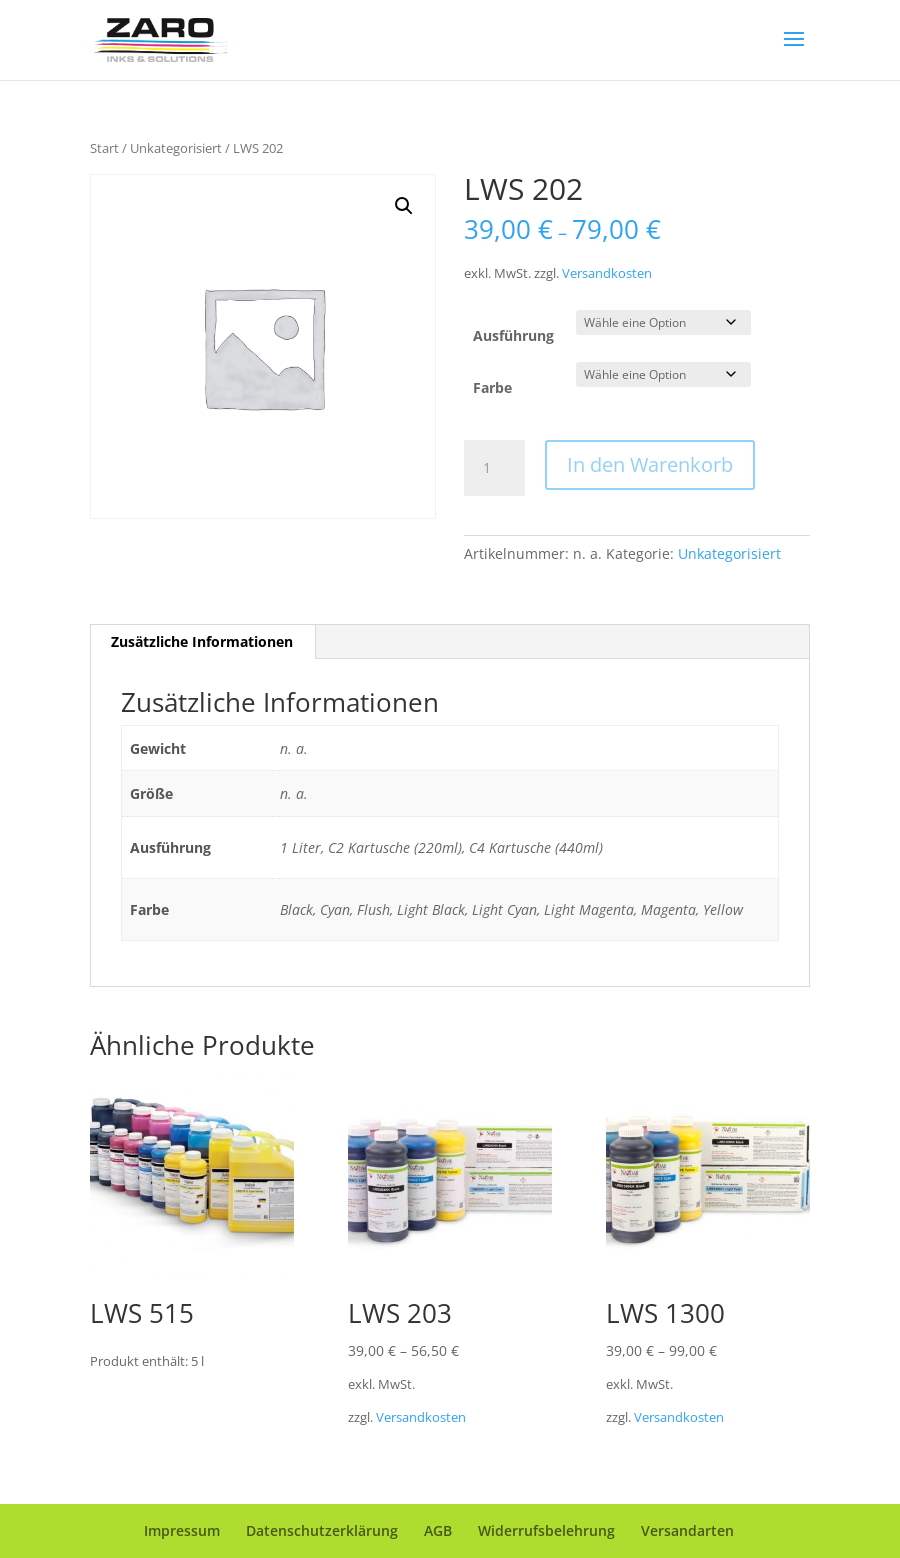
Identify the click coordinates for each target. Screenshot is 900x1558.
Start (104, 148)
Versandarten (687, 1530)
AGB (438, 1530)
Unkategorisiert (176, 148)
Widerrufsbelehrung (546, 1530)
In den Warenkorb (650, 464)
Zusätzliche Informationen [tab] (202, 641)
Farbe (492, 387)
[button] (404, 206)
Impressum (182, 1530)
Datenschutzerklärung (322, 1530)
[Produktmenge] (494, 468)
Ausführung (513, 335)
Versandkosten (607, 273)
